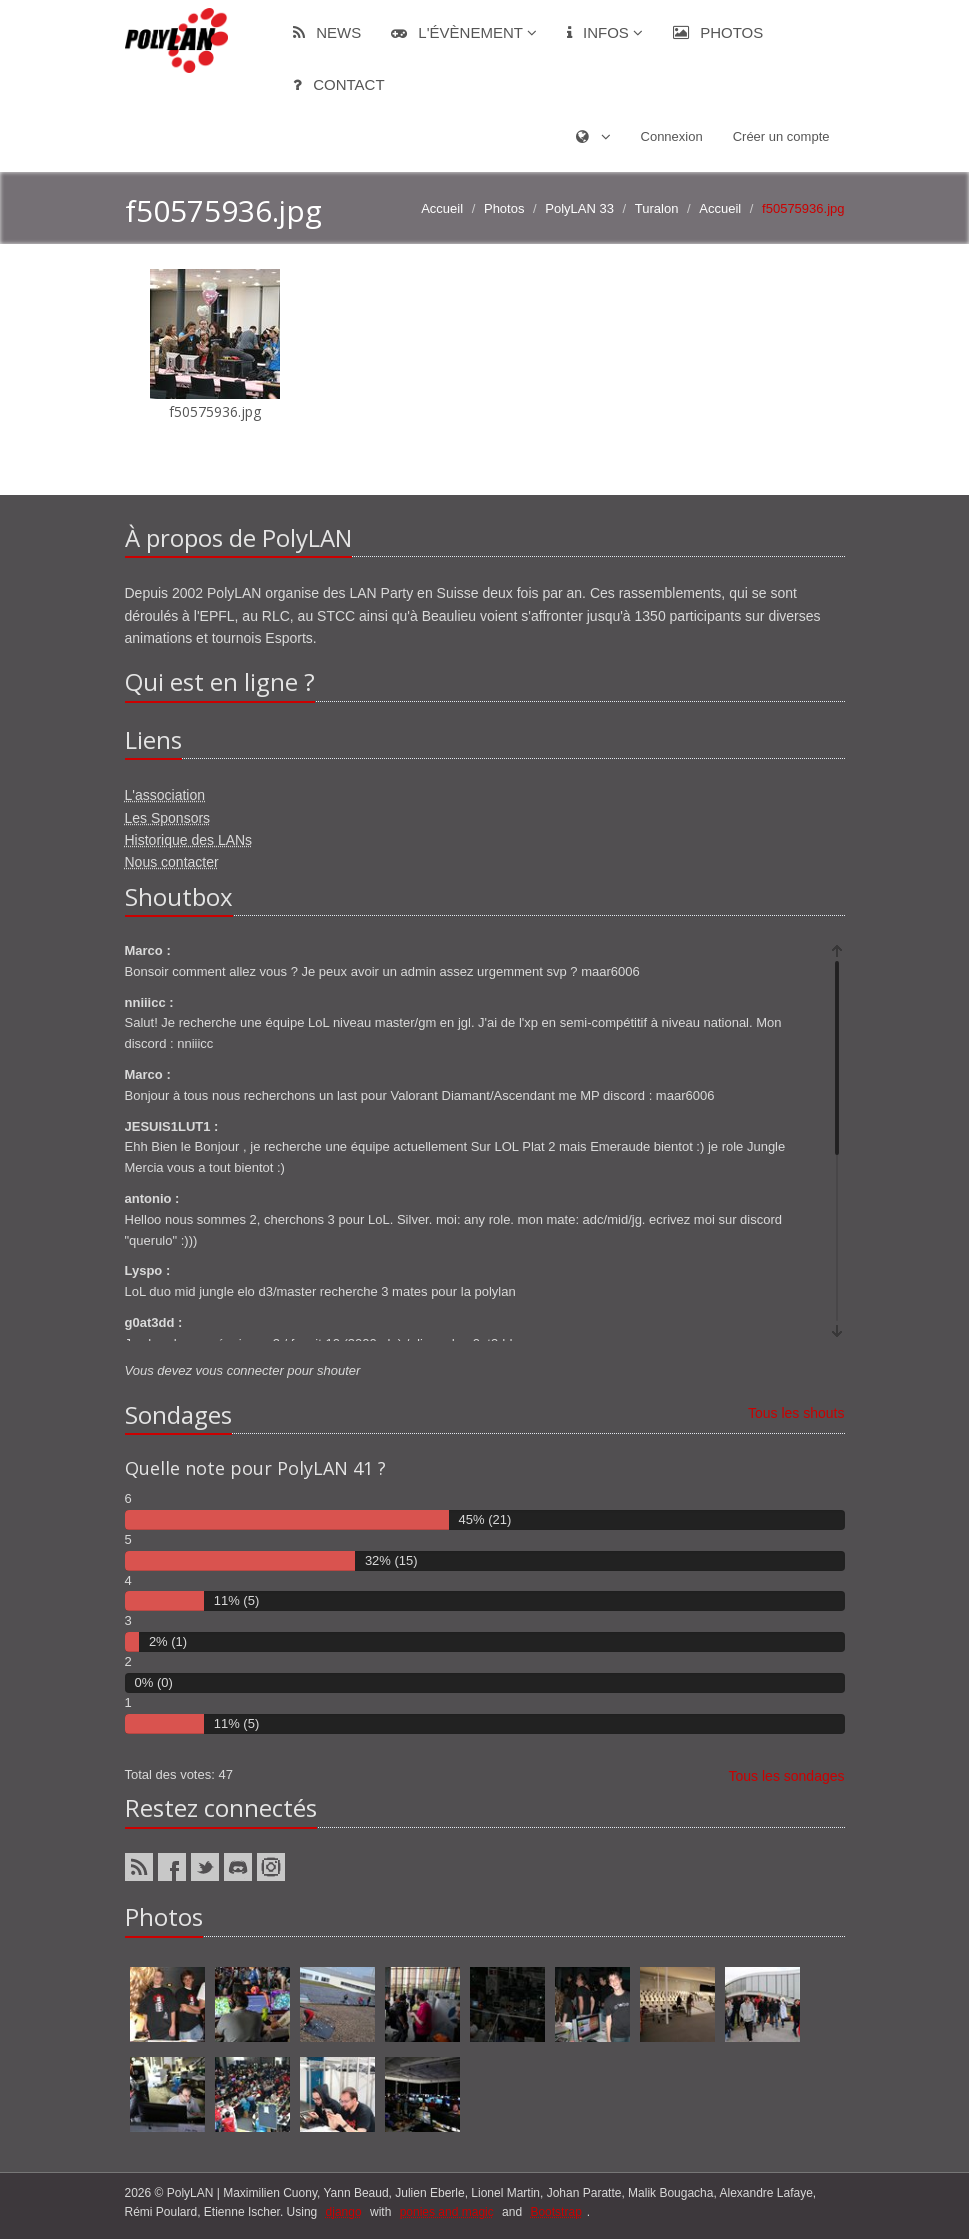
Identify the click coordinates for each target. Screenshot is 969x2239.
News (327, 32)
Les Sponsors (168, 818)
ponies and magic (447, 2212)
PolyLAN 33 (579, 208)
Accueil (442, 208)
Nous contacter (172, 862)
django (344, 2212)
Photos (718, 32)
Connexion (672, 136)
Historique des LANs (189, 840)
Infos (605, 32)
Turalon (657, 208)
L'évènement (464, 32)
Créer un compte (781, 136)
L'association (165, 795)
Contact (339, 84)
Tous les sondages (787, 1776)
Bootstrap (555, 2212)
